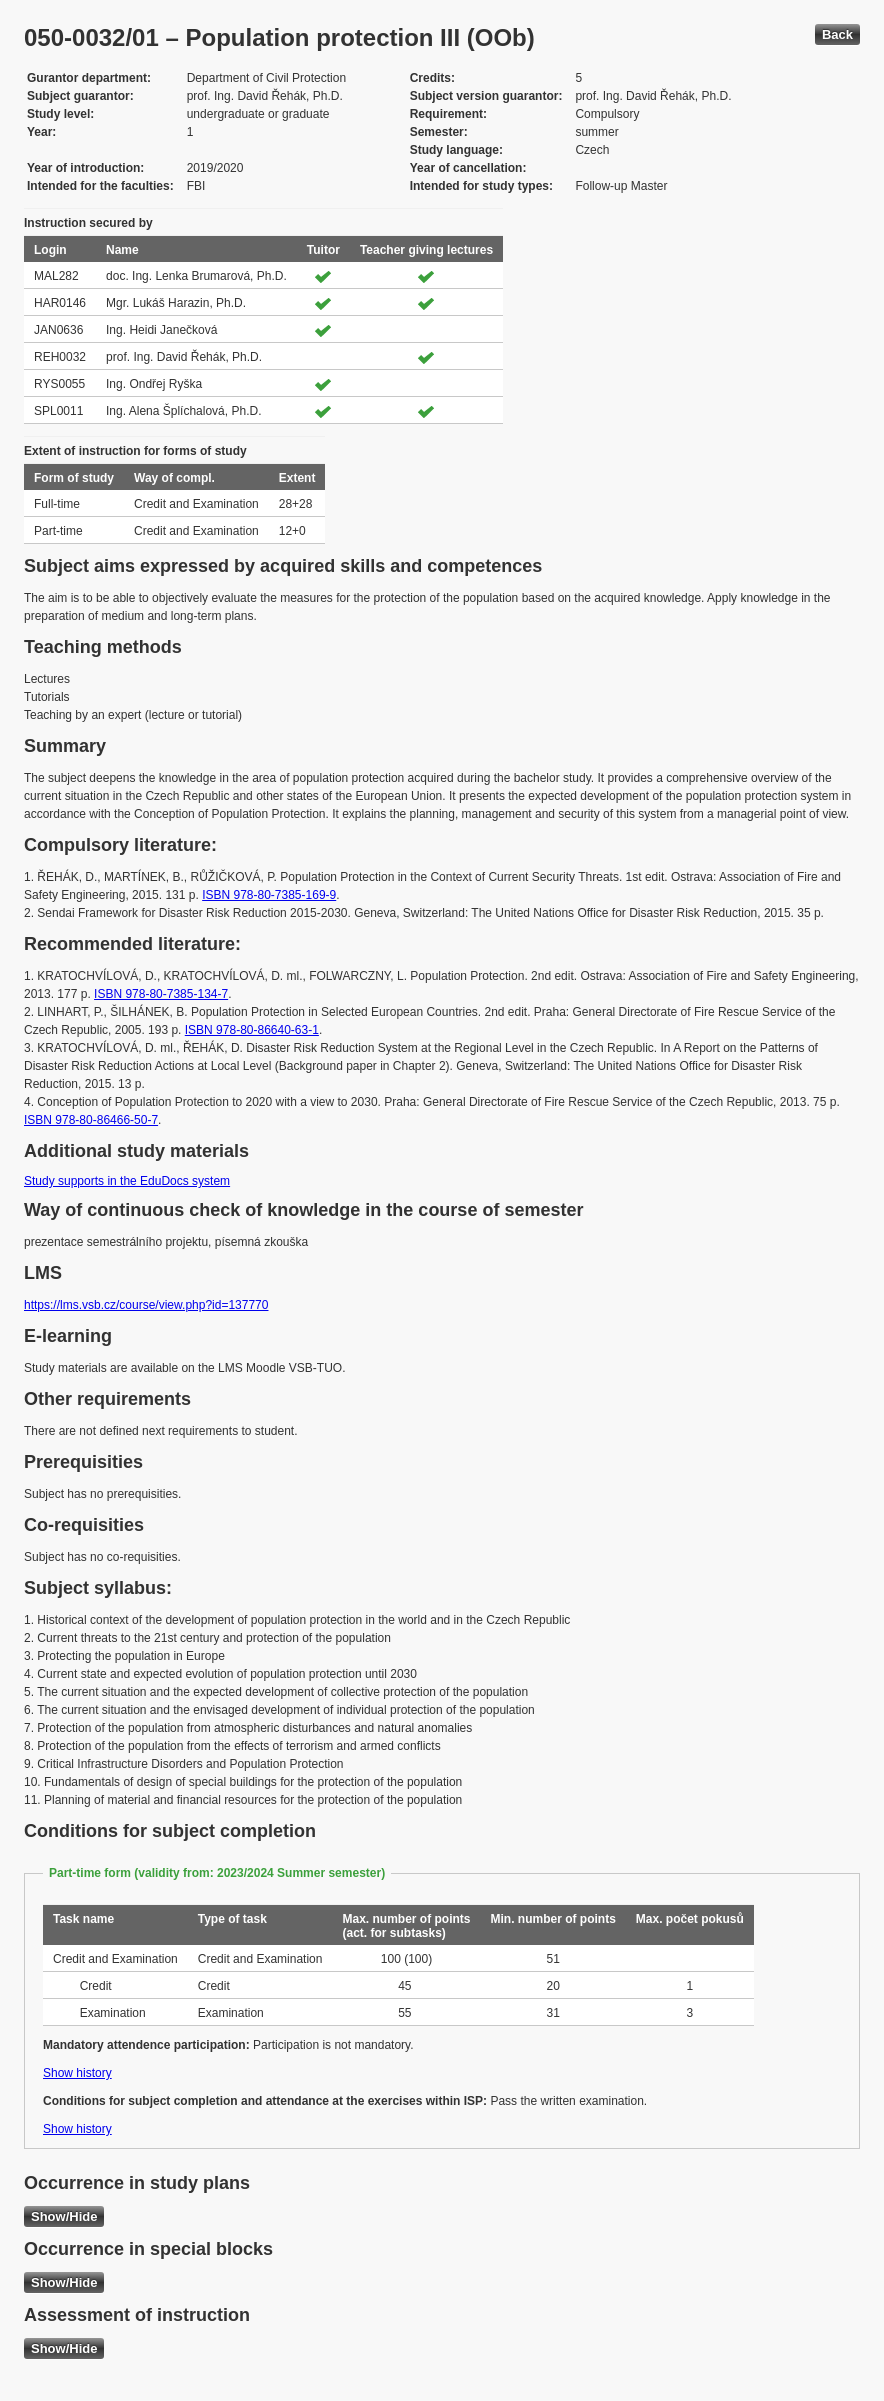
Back (837, 34)
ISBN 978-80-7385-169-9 (269, 895)
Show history (77, 2073)
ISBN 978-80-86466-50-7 (91, 1120)
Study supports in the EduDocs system (127, 1181)
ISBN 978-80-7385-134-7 (161, 994)
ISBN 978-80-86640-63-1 (252, 1030)
